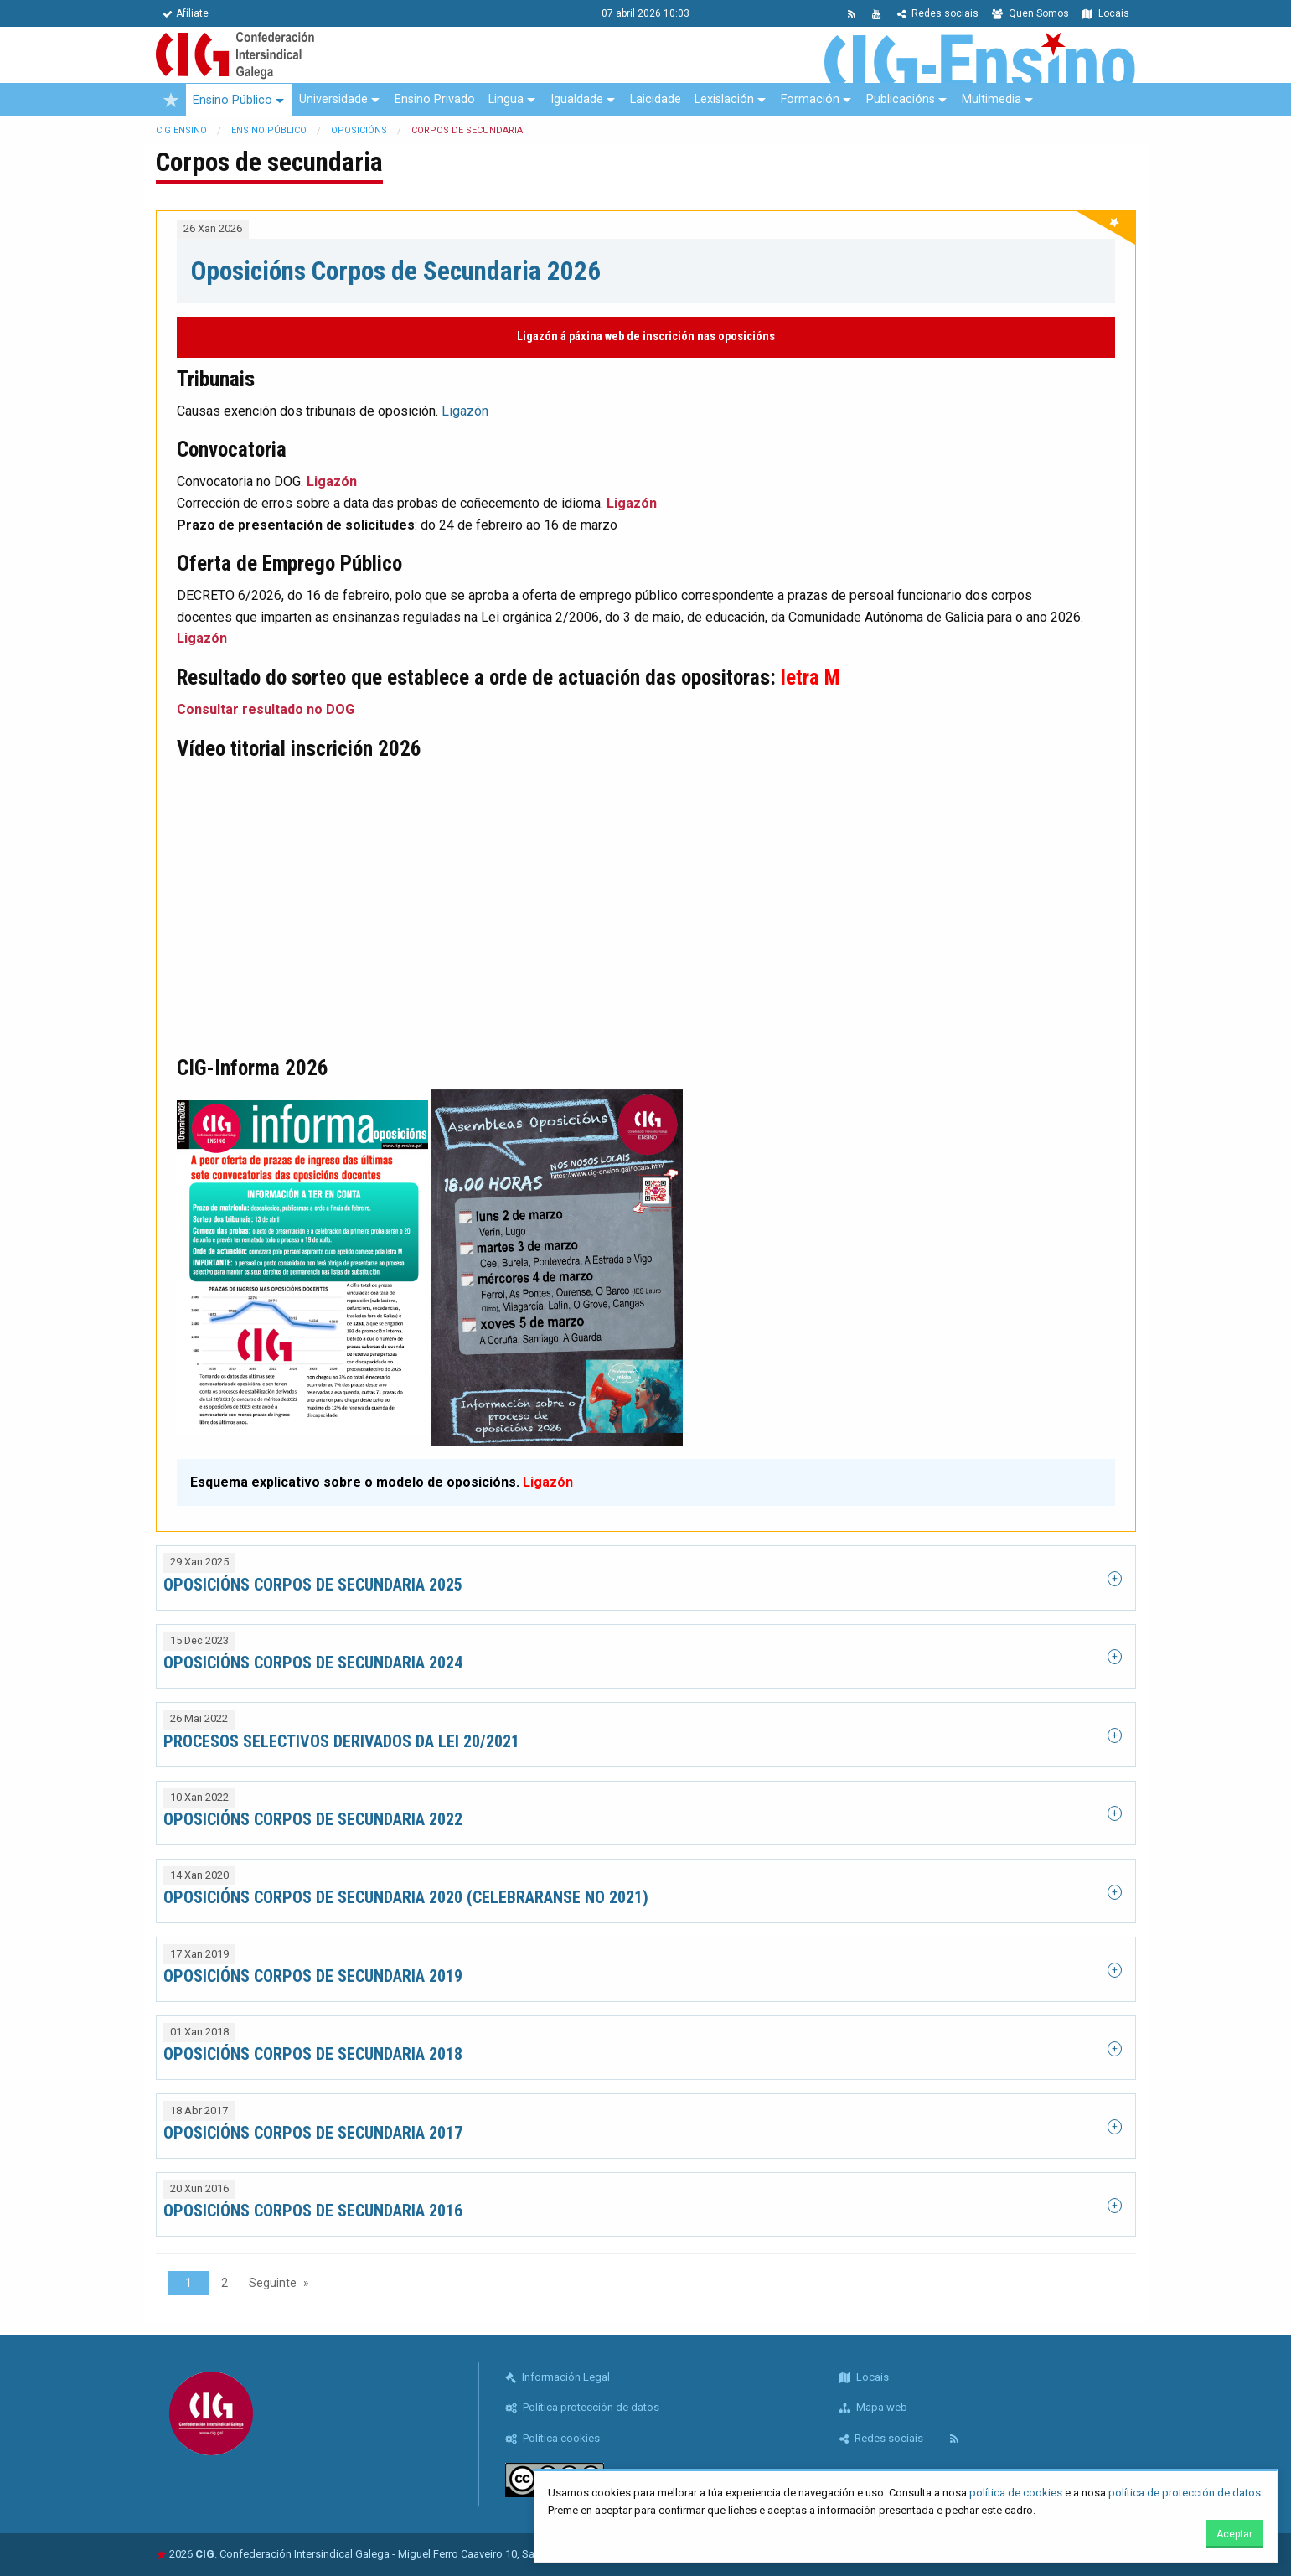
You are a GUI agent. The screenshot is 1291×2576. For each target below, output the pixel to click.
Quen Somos (1030, 13)
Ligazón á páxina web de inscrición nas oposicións (646, 336)
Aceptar (1234, 2534)
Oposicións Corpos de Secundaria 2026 (396, 271)
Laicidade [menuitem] (655, 99)
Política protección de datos (582, 2407)
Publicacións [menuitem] (900, 99)
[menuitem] (171, 99)
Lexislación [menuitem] (724, 99)
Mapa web (873, 2407)
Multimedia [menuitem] (991, 99)
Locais (1105, 13)
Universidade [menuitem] (333, 99)
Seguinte (273, 2282)
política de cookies (1015, 2492)
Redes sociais (938, 13)
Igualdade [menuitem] (576, 99)
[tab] (646, 1577)
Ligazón (465, 411)
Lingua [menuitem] (506, 99)
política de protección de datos (1184, 2492)
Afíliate (186, 13)
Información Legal (557, 2377)
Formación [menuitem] (810, 99)
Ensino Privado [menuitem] (435, 99)
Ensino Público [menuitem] (232, 100)
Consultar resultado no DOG (265, 709)
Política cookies (552, 2438)
